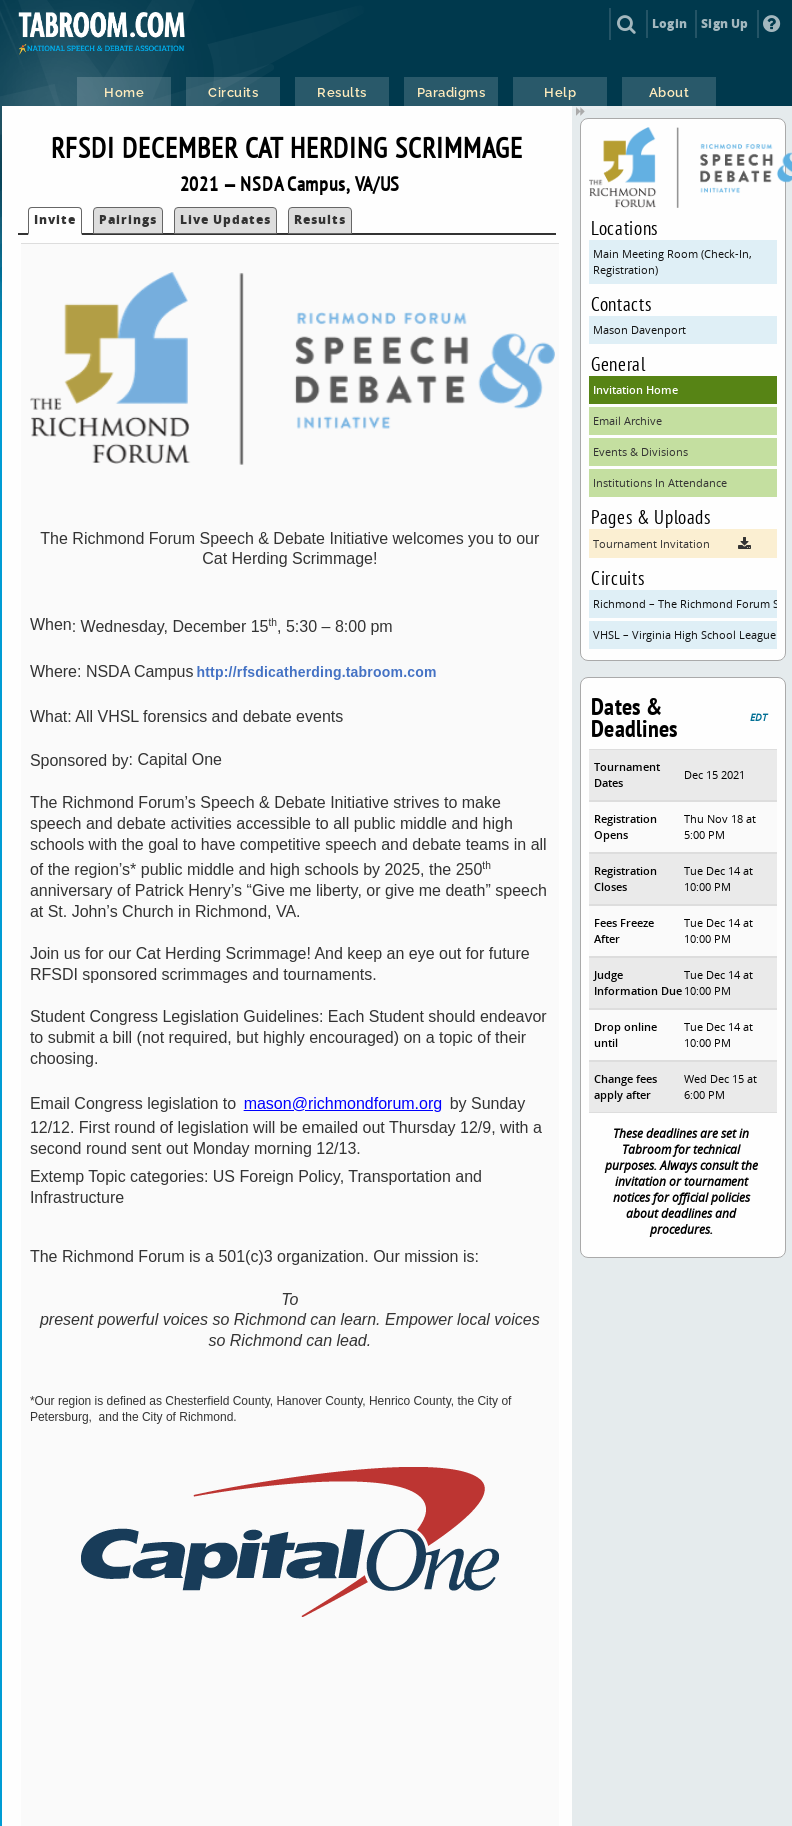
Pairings (128, 219)
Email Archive (627, 420)
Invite (55, 219)
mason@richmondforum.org (343, 1103)
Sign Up (724, 23)
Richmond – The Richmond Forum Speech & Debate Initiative (685, 603)
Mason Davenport (639, 329)
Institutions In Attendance (660, 482)
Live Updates (225, 219)
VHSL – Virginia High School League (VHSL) (685, 634)
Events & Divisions (640, 451)
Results (320, 219)
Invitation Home (635, 389)
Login (669, 23)
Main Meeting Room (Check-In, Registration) (672, 261)
